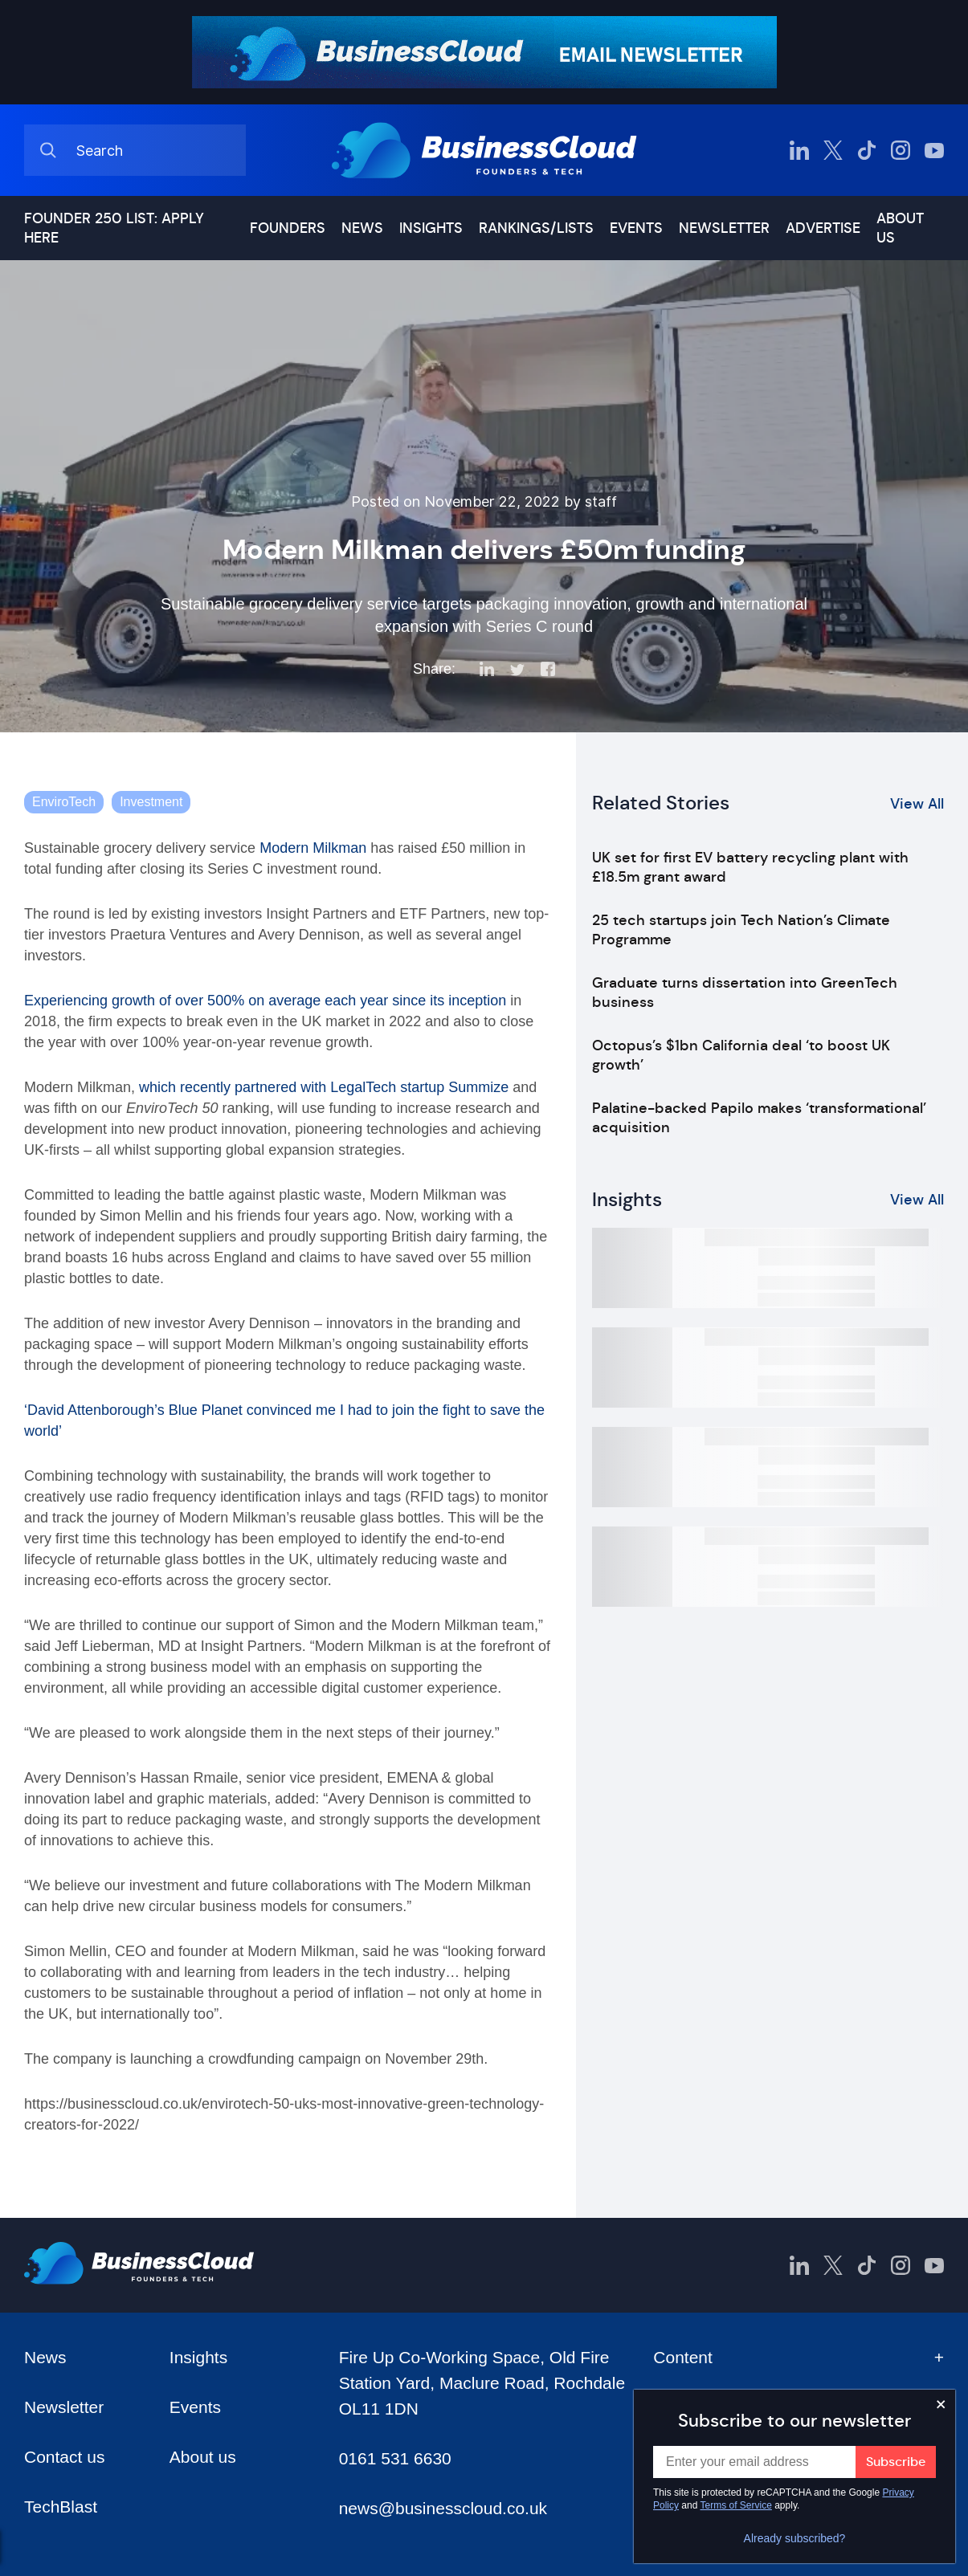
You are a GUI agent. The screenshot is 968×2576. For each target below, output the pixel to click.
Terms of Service (736, 2505)
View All (917, 804)
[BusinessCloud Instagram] (900, 150)
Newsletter (724, 228)
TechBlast (60, 2506)
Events (636, 228)
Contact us (64, 2457)
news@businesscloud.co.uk (443, 2508)
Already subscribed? (795, 2538)
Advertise (823, 228)
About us (900, 228)
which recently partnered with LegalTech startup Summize (324, 1087)
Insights (431, 228)
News (362, 228)
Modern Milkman (312, 848)
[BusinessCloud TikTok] (866, 150)
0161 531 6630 (395, 2458)
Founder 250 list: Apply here (114, 228)
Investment (151, 802)
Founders (287, 228)
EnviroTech (64, 802)
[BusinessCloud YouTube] (934, 150)
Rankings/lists (536, 228)
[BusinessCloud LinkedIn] (799, 150)
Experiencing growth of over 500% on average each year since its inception (265, 1000)
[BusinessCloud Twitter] (833, 150)
